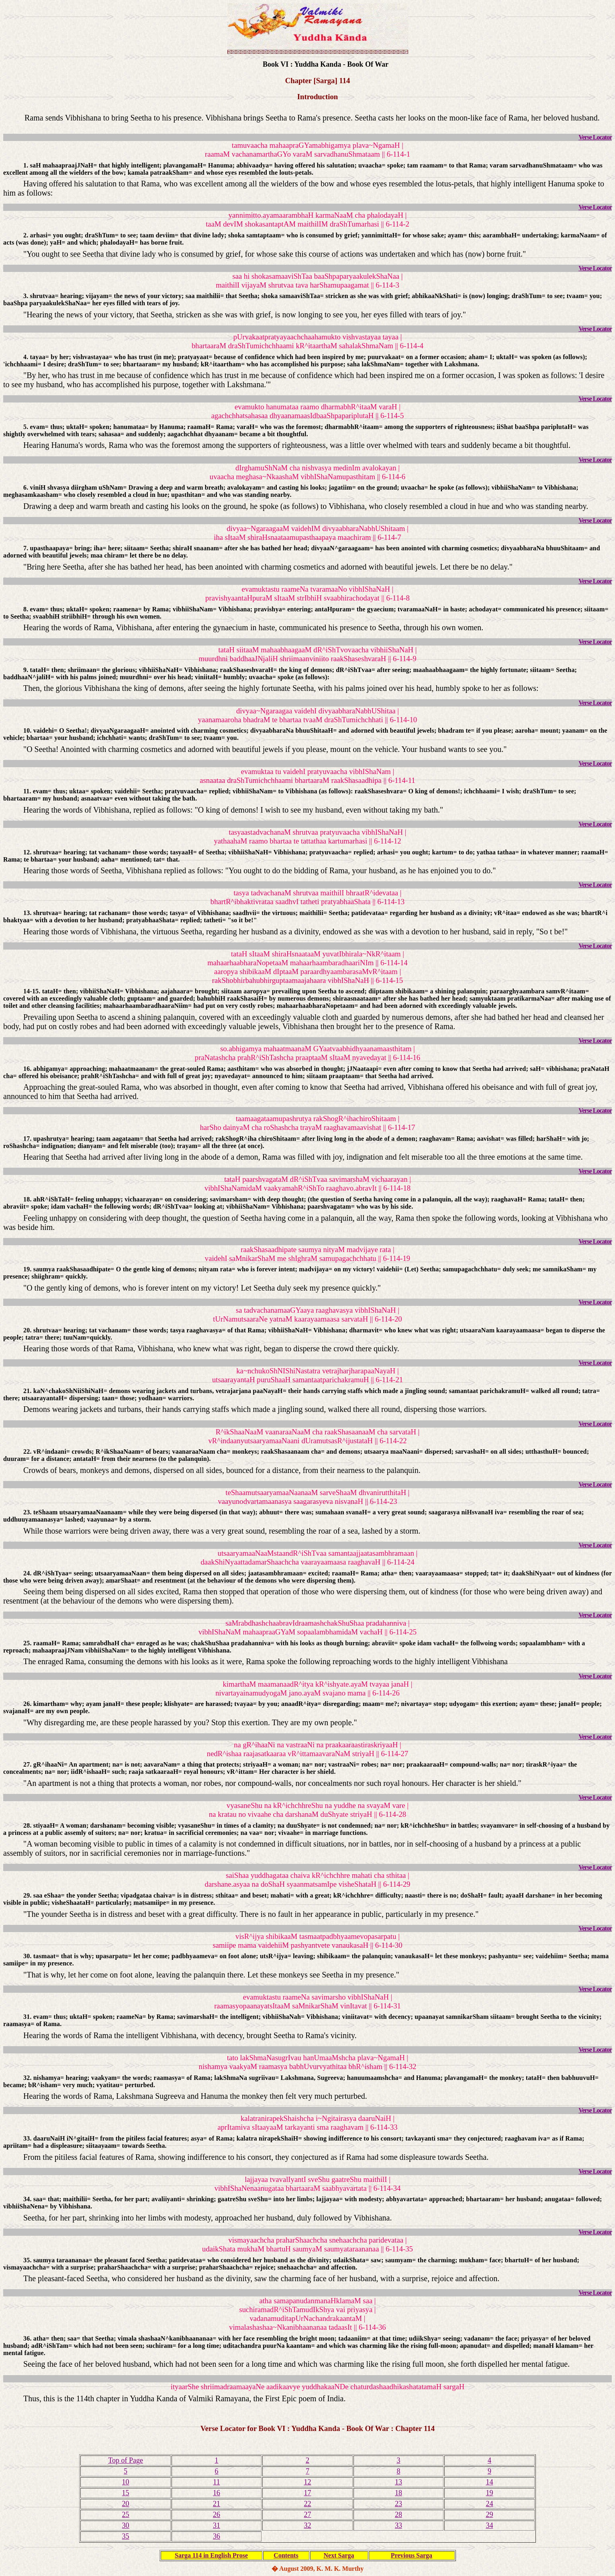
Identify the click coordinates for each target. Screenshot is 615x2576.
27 (307, 2515)
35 (125, 2536)
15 (125, 2493)
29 (489, 2515)
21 (216, 2504)
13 (398, 2482)
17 (307, 2493)
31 (216, 2525)
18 (398, 2493)
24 (489, 2504)
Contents (286, 2555)
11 (216, 2482)
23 (398, 2504)
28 (398, 2515)
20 (125, 2504)
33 (398, 2525)
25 (125, 2515)
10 (125, 2482)
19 (489, 2493)
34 (489, 2525)
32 (307, 2525)
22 (307, 2504)
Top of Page (125, 2460)
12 (307, 2482)
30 (125, 2525)
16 (216, 2493)
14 (489, 2482)
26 (216, 2515)
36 (216, 2536)
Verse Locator (595, 137)
